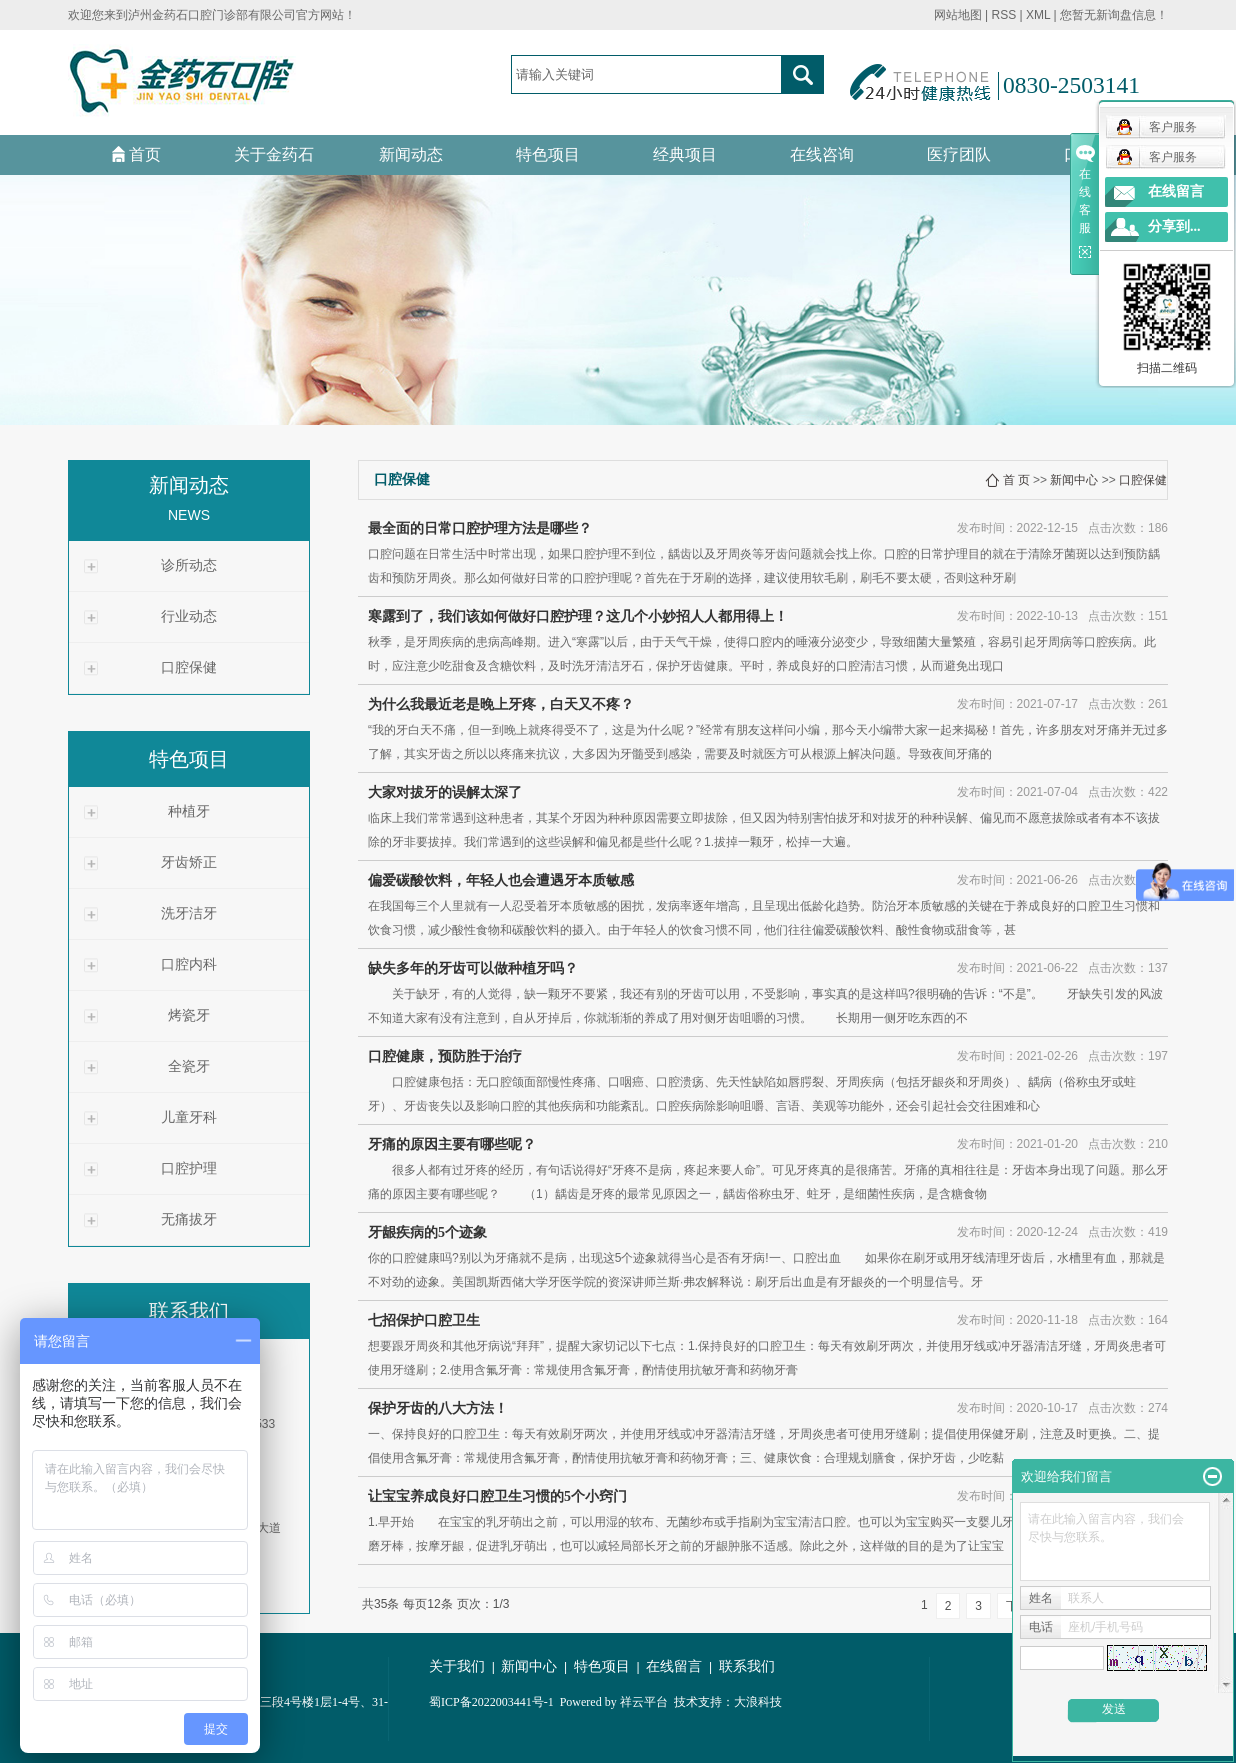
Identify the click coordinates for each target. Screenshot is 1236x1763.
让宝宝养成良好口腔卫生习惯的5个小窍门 (497, 1496)
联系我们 (747, 1666)
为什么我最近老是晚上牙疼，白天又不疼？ (501, 704)
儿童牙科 (189, 1117)
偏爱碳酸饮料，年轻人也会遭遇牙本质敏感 (501, 880)
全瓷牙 (189, 1066)
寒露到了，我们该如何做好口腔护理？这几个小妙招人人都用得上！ (578, 616)
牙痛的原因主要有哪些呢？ (452, 1144)
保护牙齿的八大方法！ (438, 1408)
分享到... (1174, 226)
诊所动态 (189, 565)
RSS (1003, 15)
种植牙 (189, 811)
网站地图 (958, 15)
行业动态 (189, 616)
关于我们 (457, 1666)
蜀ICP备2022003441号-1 (491, 1702)
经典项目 (685, 154)
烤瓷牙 (189, 1015)
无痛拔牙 (189, 1219)
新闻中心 (1074, 480)
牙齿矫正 (189, 862)
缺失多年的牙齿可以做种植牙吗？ (473, 968)
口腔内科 (189, 964)
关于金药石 (274, 154)
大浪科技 (758, 1702)
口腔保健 (189, 667)
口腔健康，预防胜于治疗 (445, 1056)
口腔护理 (189, 1168)
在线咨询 (822, 154)
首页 (136, 154)
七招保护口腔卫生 (424, 1320)
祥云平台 (644, 1702)
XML (1038, 15)
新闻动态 (411, 154)
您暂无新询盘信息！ (1114, 15)
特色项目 (548, 154)
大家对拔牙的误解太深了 (445, 792)
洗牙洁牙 (189, 913)
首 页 (1016, 480)
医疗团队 (959, 154)
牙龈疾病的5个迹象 (427, 1232)
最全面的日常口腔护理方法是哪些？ (480, 528)
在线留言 (674, 1666)
